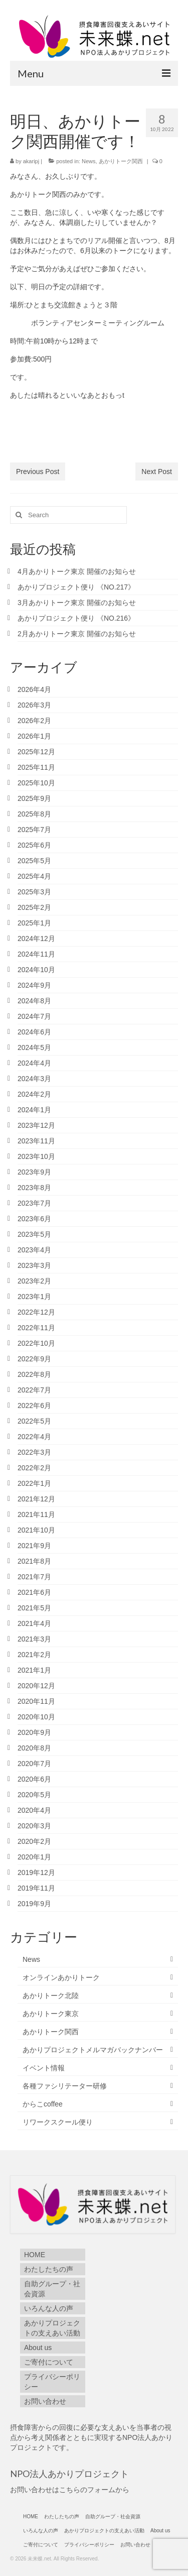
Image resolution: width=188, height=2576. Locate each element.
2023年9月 (34, 1172)
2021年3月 (34, 1639)
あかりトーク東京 (51, 2014)
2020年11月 (36, 1701)
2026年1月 (34, 736)
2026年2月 (34, 721)
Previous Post (37, 471)
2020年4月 (34, 1810)
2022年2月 (34, 1468)
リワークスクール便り (58, 2122)
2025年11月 (36, 767)
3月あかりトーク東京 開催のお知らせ (77, 603)
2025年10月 (36, 783)
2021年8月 (34, 1561)
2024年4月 (34, 1063)
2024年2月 (34, 1094)
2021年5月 (34, 1608)
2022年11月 (36, 1328)
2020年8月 (34, 1748)
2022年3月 (34, 1452)
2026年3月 (34, 705)
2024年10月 (36, 970)
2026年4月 (34, 689)
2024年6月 (34, 1032)
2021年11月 (36, 1514)
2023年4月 (34, 1250)
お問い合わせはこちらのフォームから (69, 2490)
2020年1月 (34, 1857)
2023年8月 (34, 1188)
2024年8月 (34, 1001)
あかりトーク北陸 (51, 1996)
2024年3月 (34, 1079)
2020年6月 (34, 1779)
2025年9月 (34, 798)
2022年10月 (36, 1343)
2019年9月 (34, 1904)
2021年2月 (34, 1655)
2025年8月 (34, 814)
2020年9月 (34, 1732)
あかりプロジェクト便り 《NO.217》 (80, 587)
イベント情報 (44, 2068)
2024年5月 (34, 1047)
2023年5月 (34, 1234)
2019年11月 (36, 1888)
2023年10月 (36, 1156)
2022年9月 (34, 1359)
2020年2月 (34, 1841)
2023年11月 (36, 1141)
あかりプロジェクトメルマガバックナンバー (93, 2050)
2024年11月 (36, 954)
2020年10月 (36, 1717)
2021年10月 (36, 1530)
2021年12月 (36, 1499)
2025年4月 (34, 876)
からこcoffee (43, 2104)
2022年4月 (34, 1437)
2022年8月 (34, 1374)
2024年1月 (34, 1110)
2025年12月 (36, 752)
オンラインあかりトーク (61, 1977)
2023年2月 (34, 1281)
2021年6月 (34, 1592)
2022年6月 (34, 1405)
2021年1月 (34, 1670)
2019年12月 (36, 1872)
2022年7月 (34, 1390)
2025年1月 (34, 923)
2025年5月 (34, 861)
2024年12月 (36, 938)
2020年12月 (36, 1686)
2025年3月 (34, 892)
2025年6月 (34, 845)
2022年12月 (36, 1312)
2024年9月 (34, 985)
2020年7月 (34, 1764)
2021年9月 (34, 1546)
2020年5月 (34, 1795)
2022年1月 (34, 1483)
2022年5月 (34, 1421)
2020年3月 (34, 1826)
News (89, 161)
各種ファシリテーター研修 (65, 2086)
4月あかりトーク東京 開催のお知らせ (77, 571)
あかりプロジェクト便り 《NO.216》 (76, 618)
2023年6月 (34, 1219)
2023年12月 (36, 1125)
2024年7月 (34, 1016)
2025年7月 (34, 830)
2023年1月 (34, 1297)
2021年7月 (34, 1577)
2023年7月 (34, 1203)
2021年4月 (34, 1623)
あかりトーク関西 (121, 161)
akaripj (31, 161)
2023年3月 (34, 1265)
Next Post (156, 471)
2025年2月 (34, 907)
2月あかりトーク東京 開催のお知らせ (77, 634)
